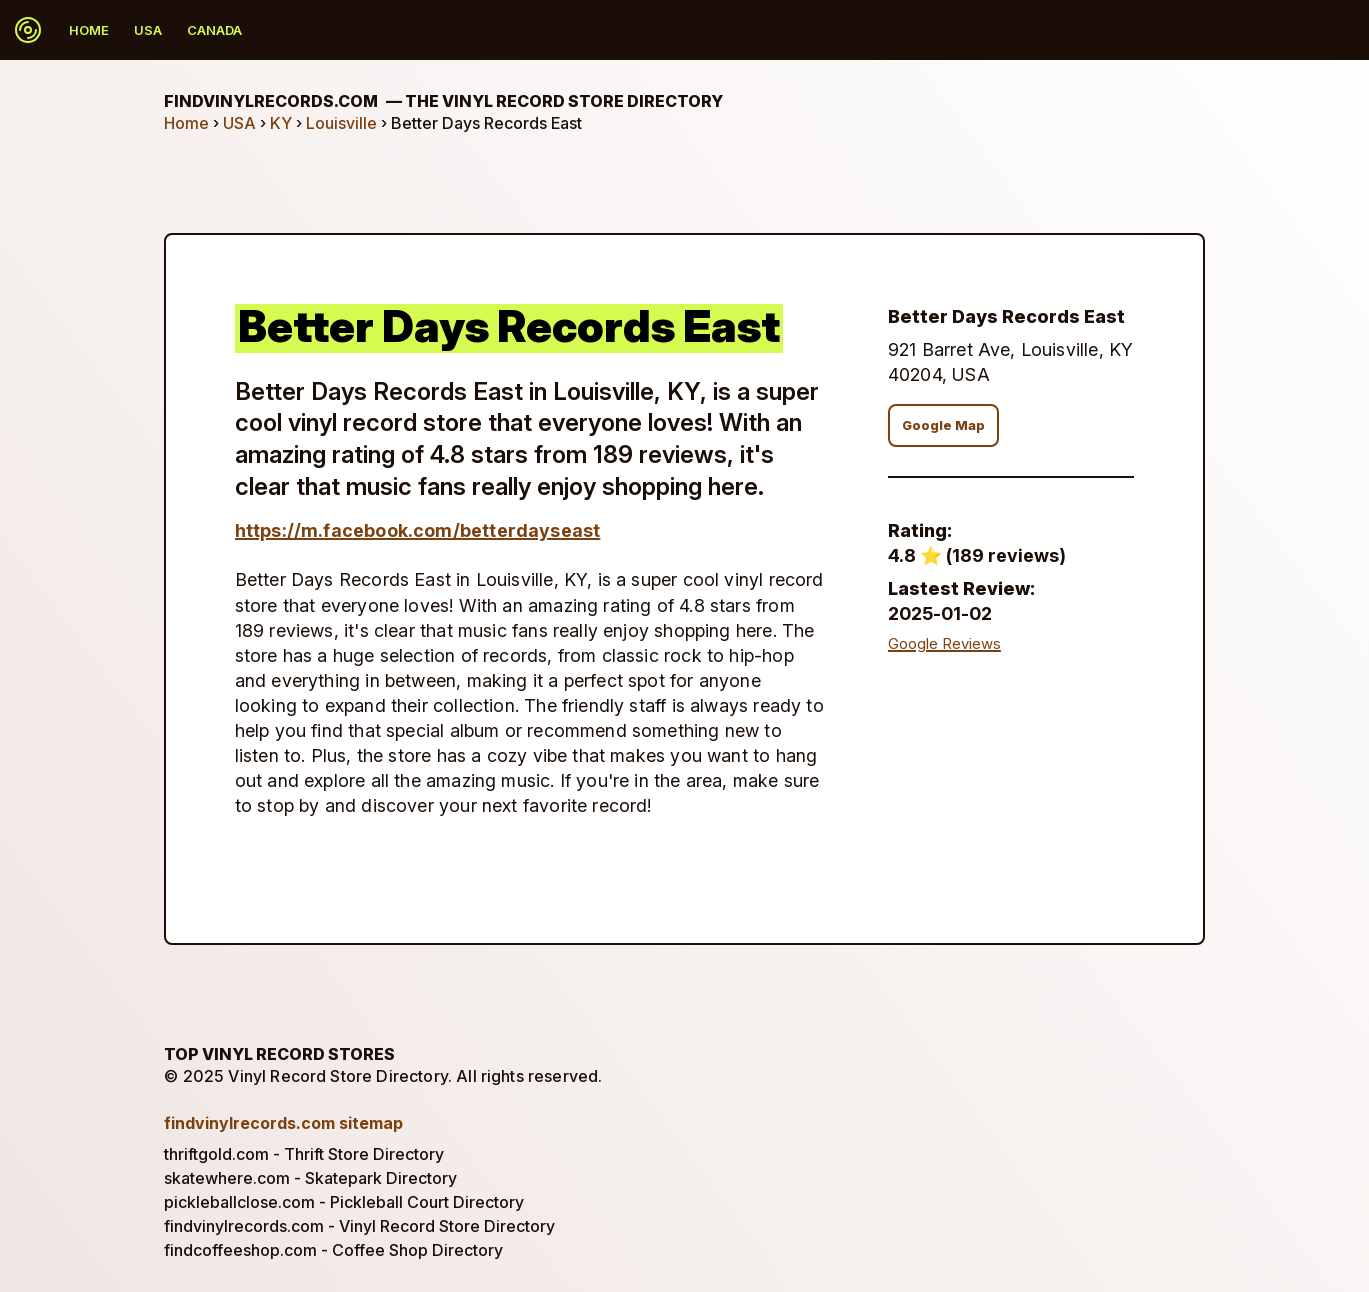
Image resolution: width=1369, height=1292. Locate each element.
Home (89, 30)
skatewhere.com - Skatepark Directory (310, 1178)
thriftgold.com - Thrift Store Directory (304, 1154)
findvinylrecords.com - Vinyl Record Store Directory (359, 1226)
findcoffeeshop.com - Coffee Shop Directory (333, 1250)
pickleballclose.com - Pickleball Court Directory (344, 1202)
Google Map (943, 425)
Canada (214, 30)
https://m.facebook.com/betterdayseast (418, 530)
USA (148, 30)
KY (281, 123)
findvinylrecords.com (443, 101)
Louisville (341, 123)
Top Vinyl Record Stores (279, 1054)
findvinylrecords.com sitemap (283, 1123)
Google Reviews (944, 644)
